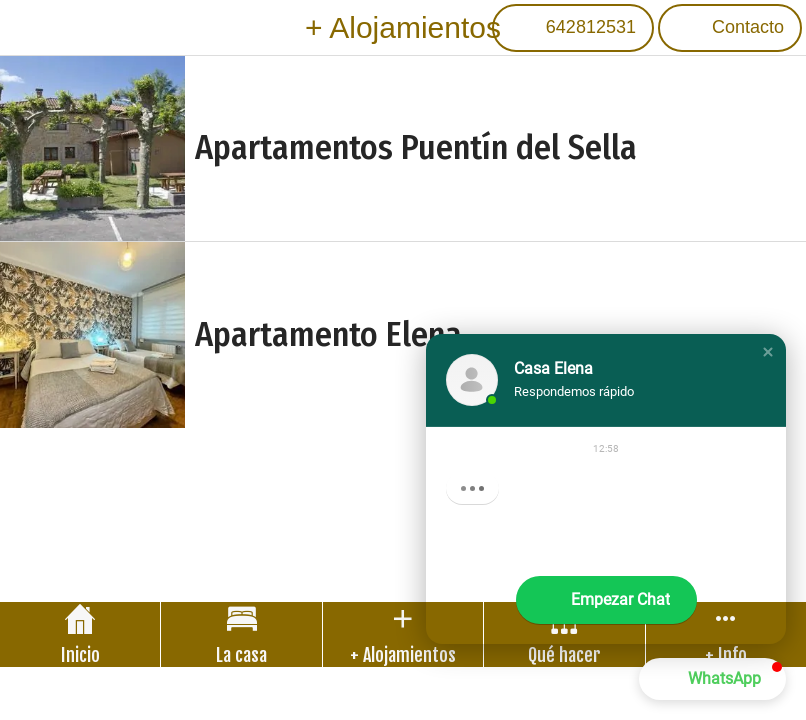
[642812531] (573, 28)
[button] (768, 352)
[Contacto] (730, 28)
